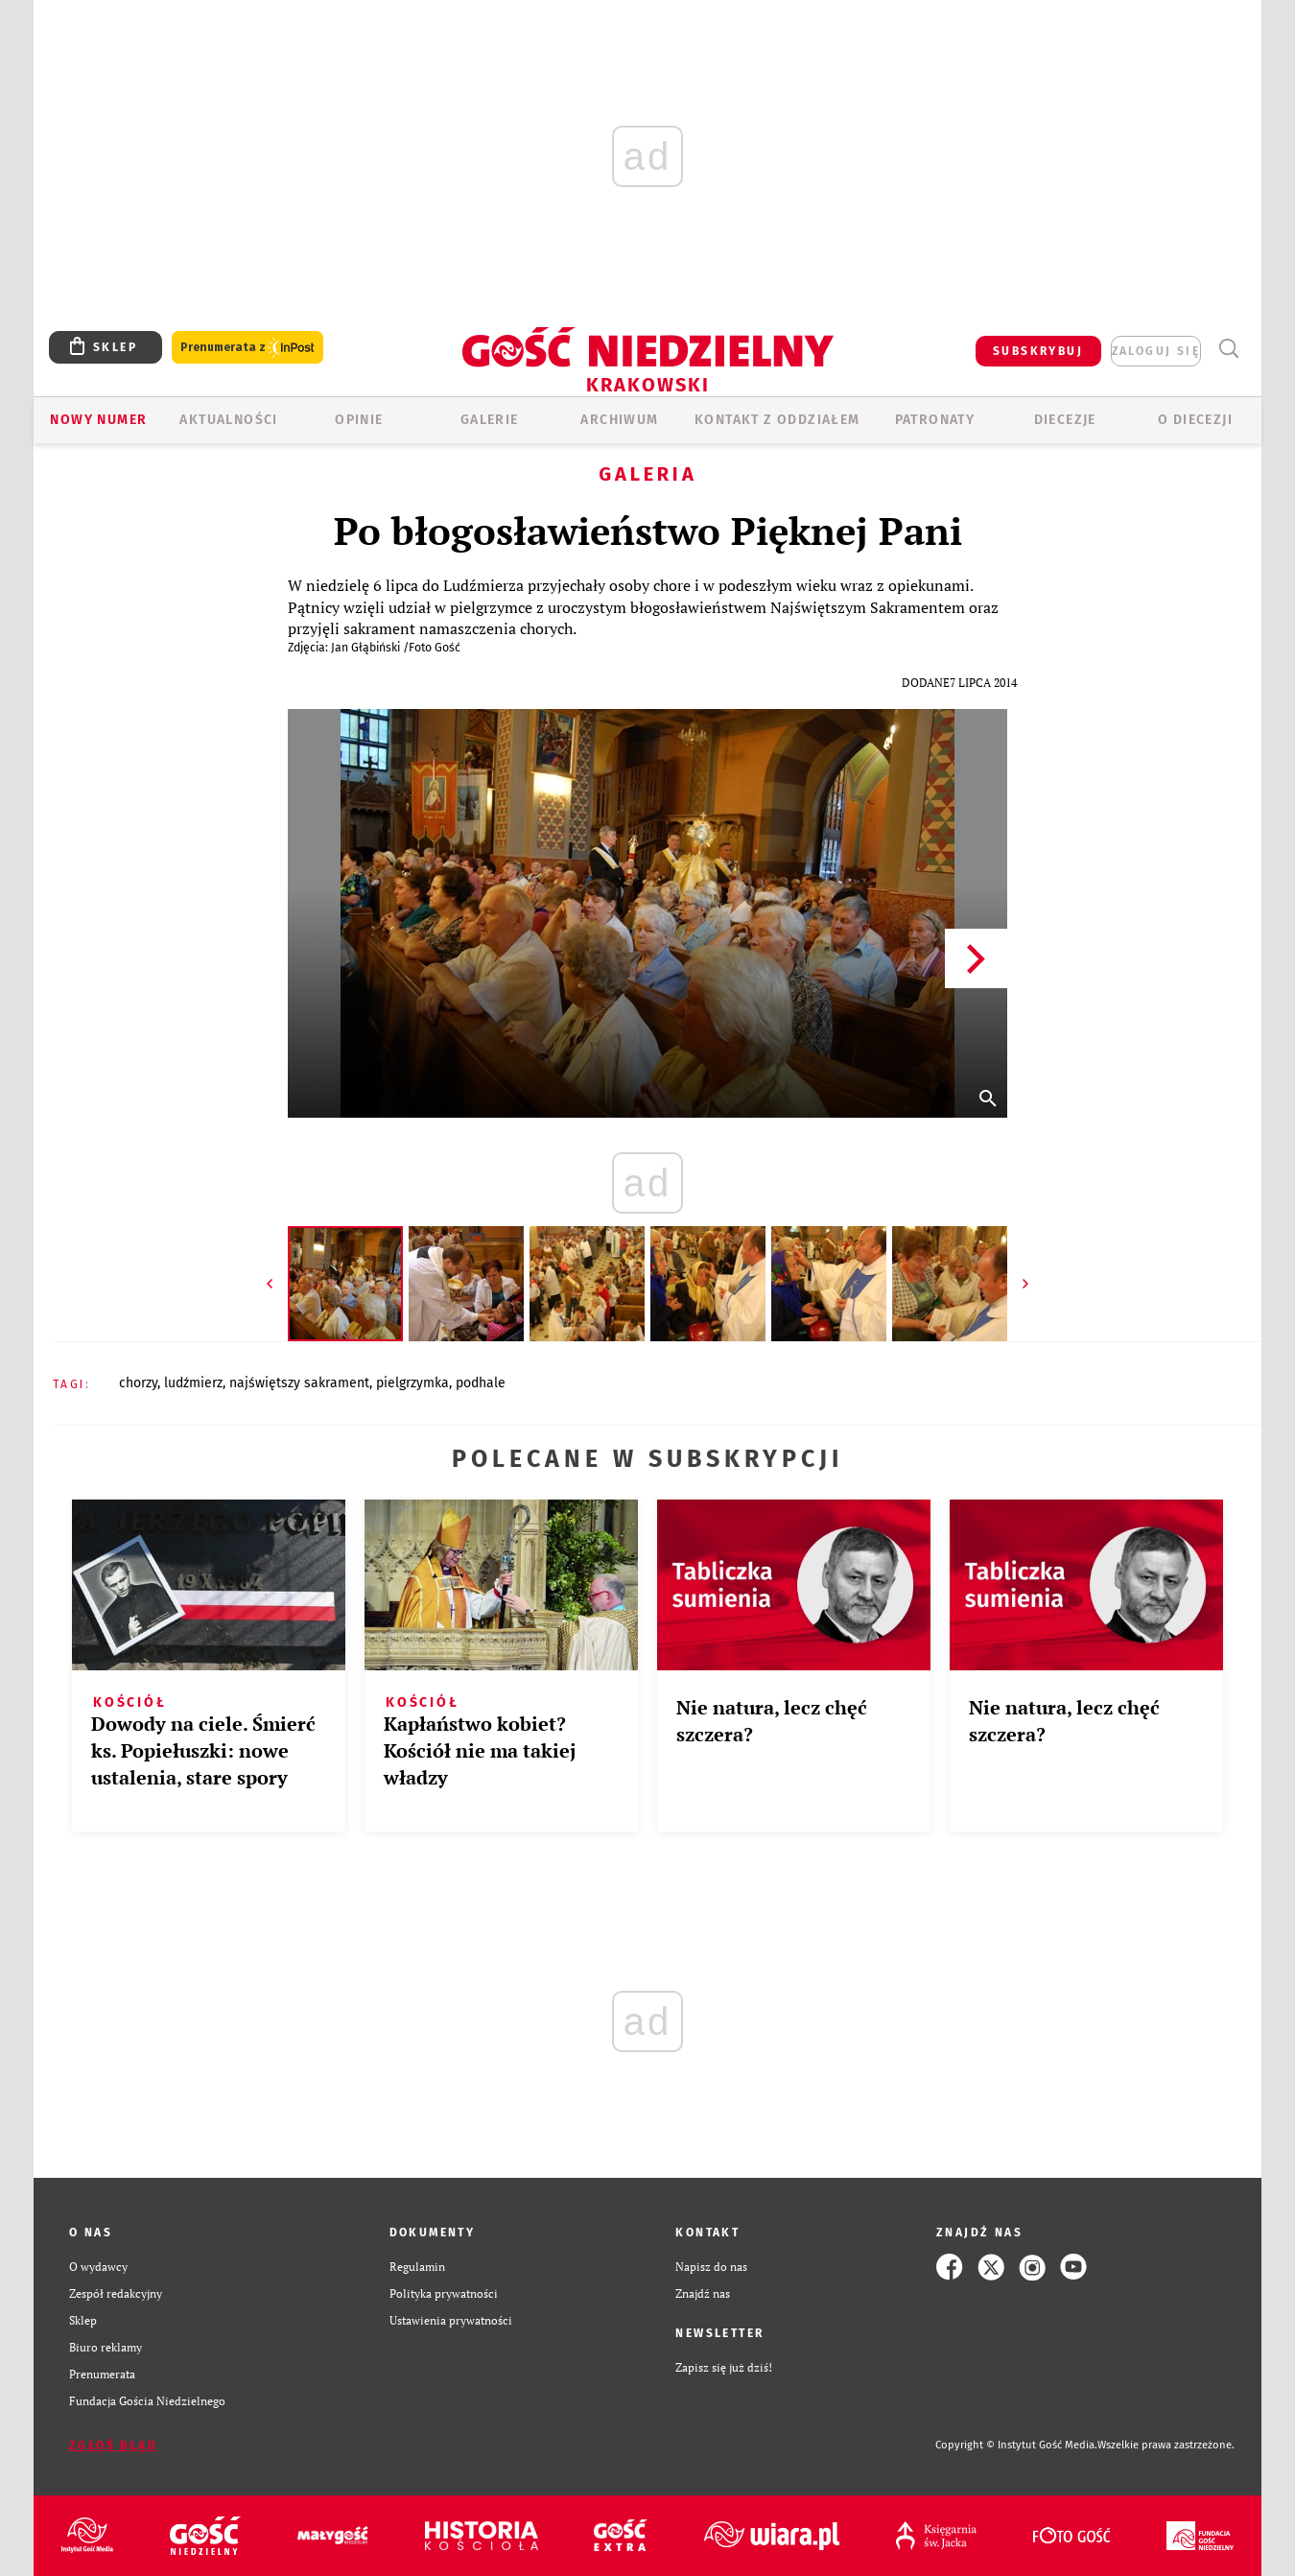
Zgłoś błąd (113, 2445)
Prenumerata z (247, 348)
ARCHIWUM (619, 420)
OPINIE (359, 420)
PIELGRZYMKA (412, 1383)
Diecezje (1065, 420)
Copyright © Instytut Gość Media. (1016, 2445)
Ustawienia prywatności (450, 2320)
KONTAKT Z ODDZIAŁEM (777, 420)
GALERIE (489, 420)
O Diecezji (1195, 420)
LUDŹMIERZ (193, 1383)
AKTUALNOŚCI (228, 420)
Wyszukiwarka (1228, 348)
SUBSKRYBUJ (1038, 351)
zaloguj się (1156, 351)
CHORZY (138, 1383)
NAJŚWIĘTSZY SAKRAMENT (299, 1383)
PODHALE (481, 1383)
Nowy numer (98, 420)
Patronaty (935, 420)
